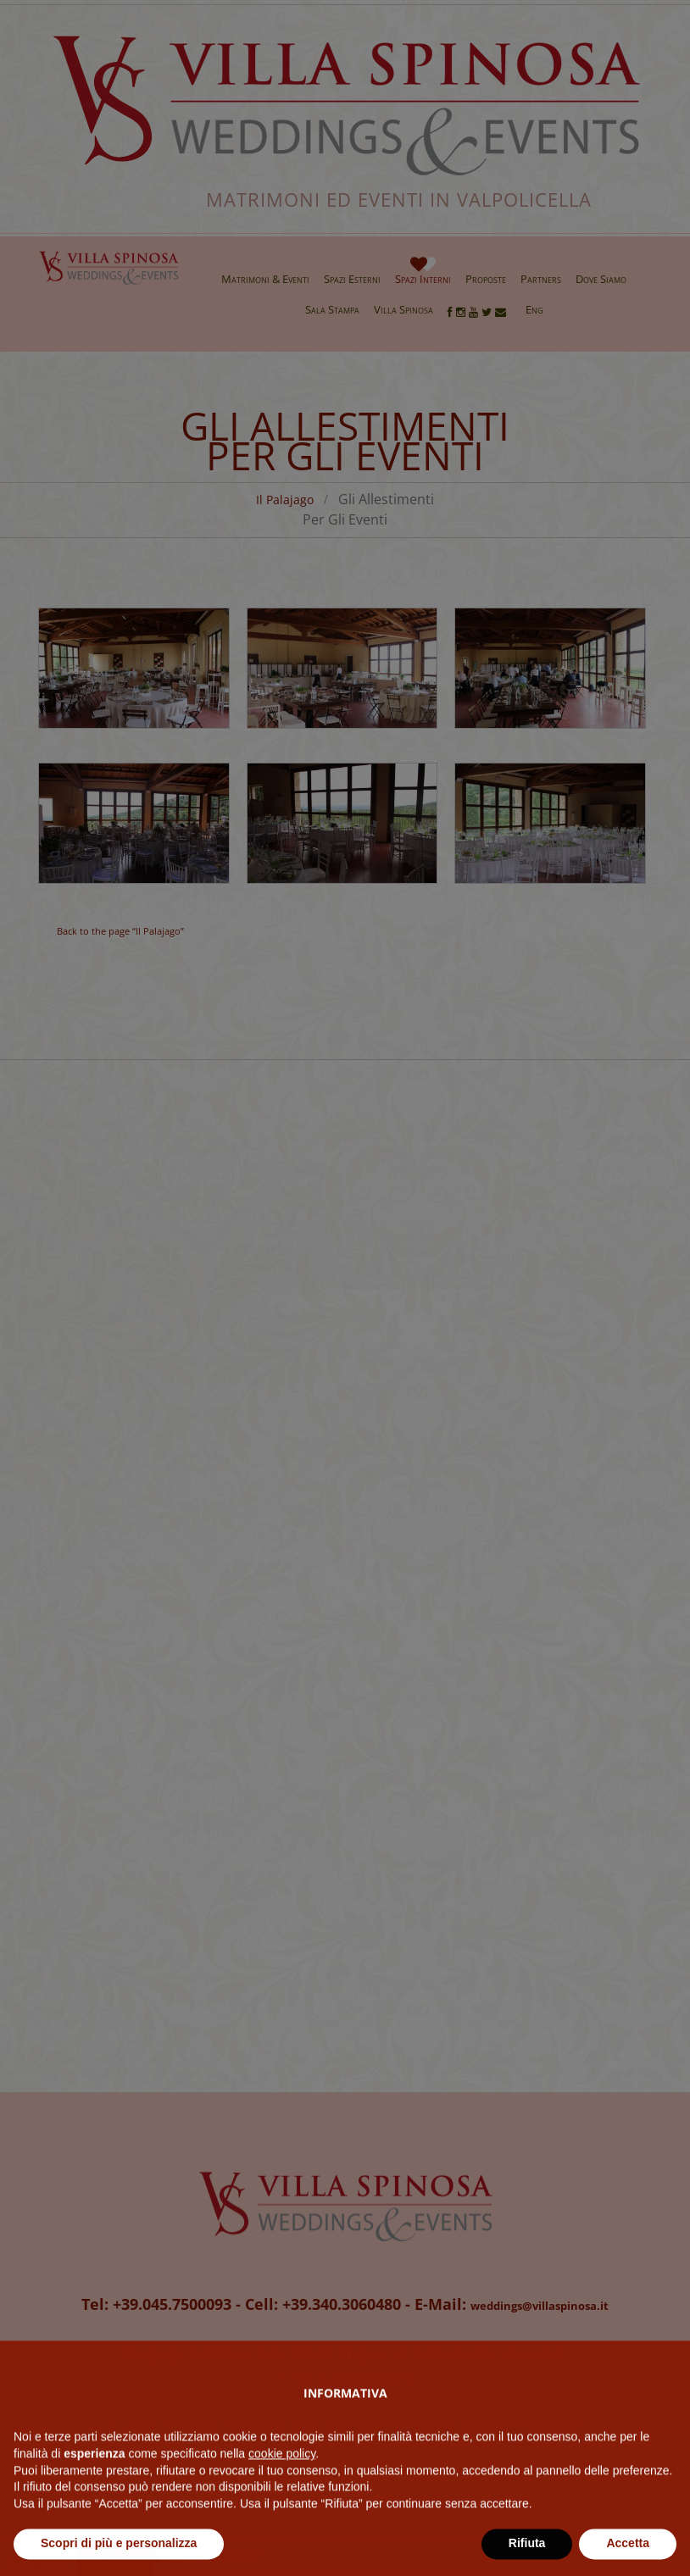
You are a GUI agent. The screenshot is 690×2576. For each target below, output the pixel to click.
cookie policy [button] (281, 2491)
